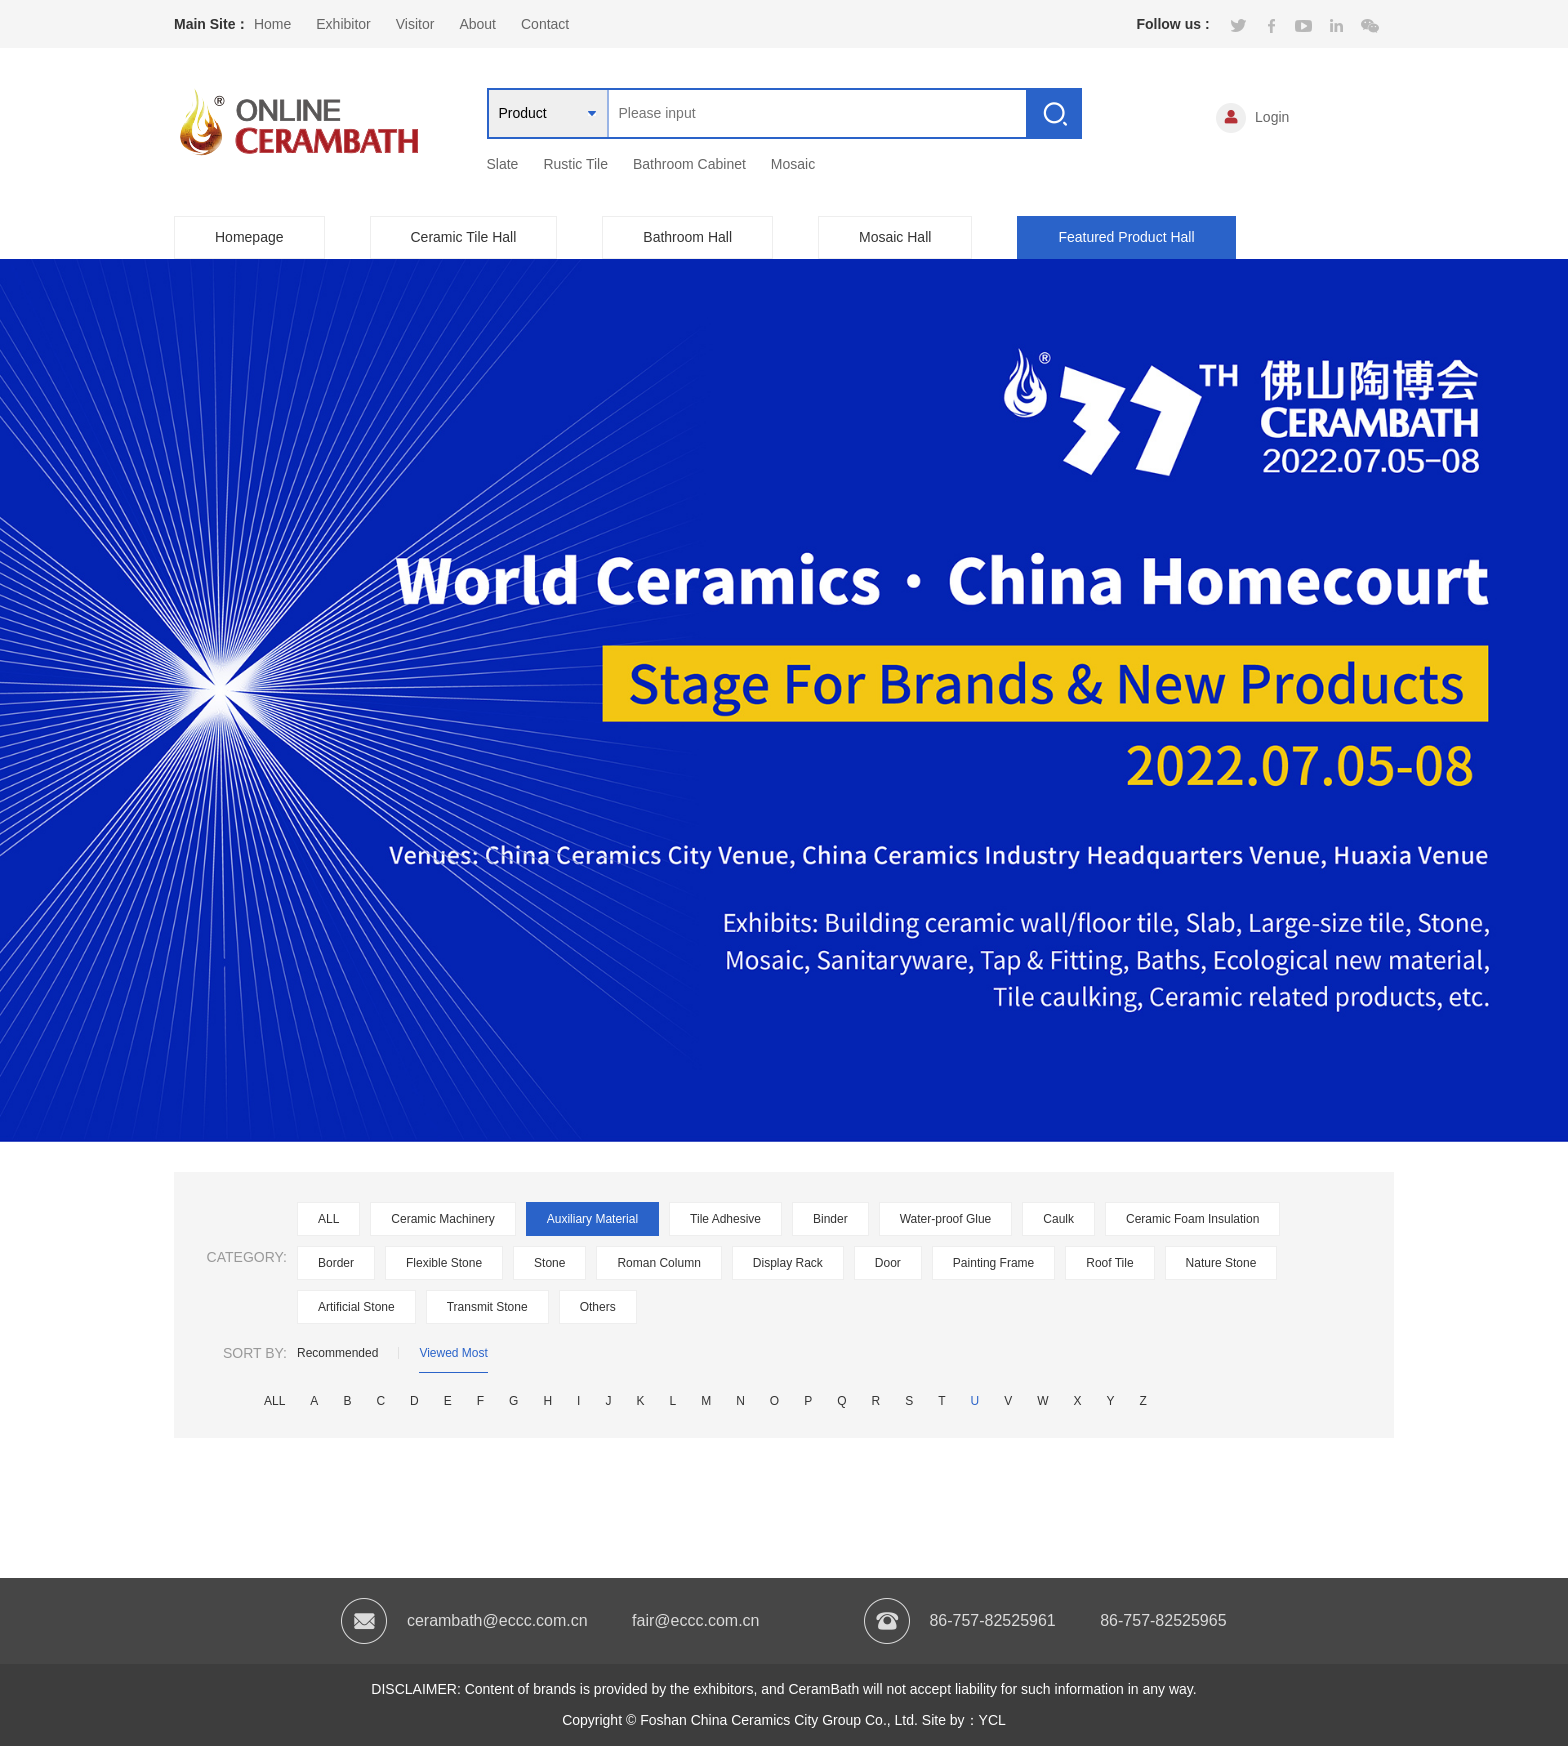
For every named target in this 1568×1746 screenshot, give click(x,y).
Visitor (415, 24)
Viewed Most (453, 1353)
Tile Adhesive (725, 1219)
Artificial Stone (356, 1307)
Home (272, 24)
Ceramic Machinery (442, 1219)
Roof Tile (1109, 1263)
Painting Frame (993, 1263)
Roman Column (658, 1263)
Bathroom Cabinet (689, 164)
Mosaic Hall (895, 237)
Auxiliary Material (592, 1219)
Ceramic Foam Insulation (1192, 1219)
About (477, 24)
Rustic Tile (575, 164)
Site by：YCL (964, 1720)
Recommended (337, 1353)
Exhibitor (343, 24)
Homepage (249, 237)
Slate (503, 164)
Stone (549, 1263)
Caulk (1058, 1219)
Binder (830, 1219)
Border (336, 1263)
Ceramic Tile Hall (464, 237)
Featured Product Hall (1126, 237)
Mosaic (793, 164)
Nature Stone (1221, 1263)
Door (888, 1263)
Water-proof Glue (946, 1219)
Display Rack (788, 1263)
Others (598, 1307)
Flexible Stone (444, 1263)
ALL (328, 1219)
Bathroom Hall (687, 237)
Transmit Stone (487, 1307)
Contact (545, 24)
